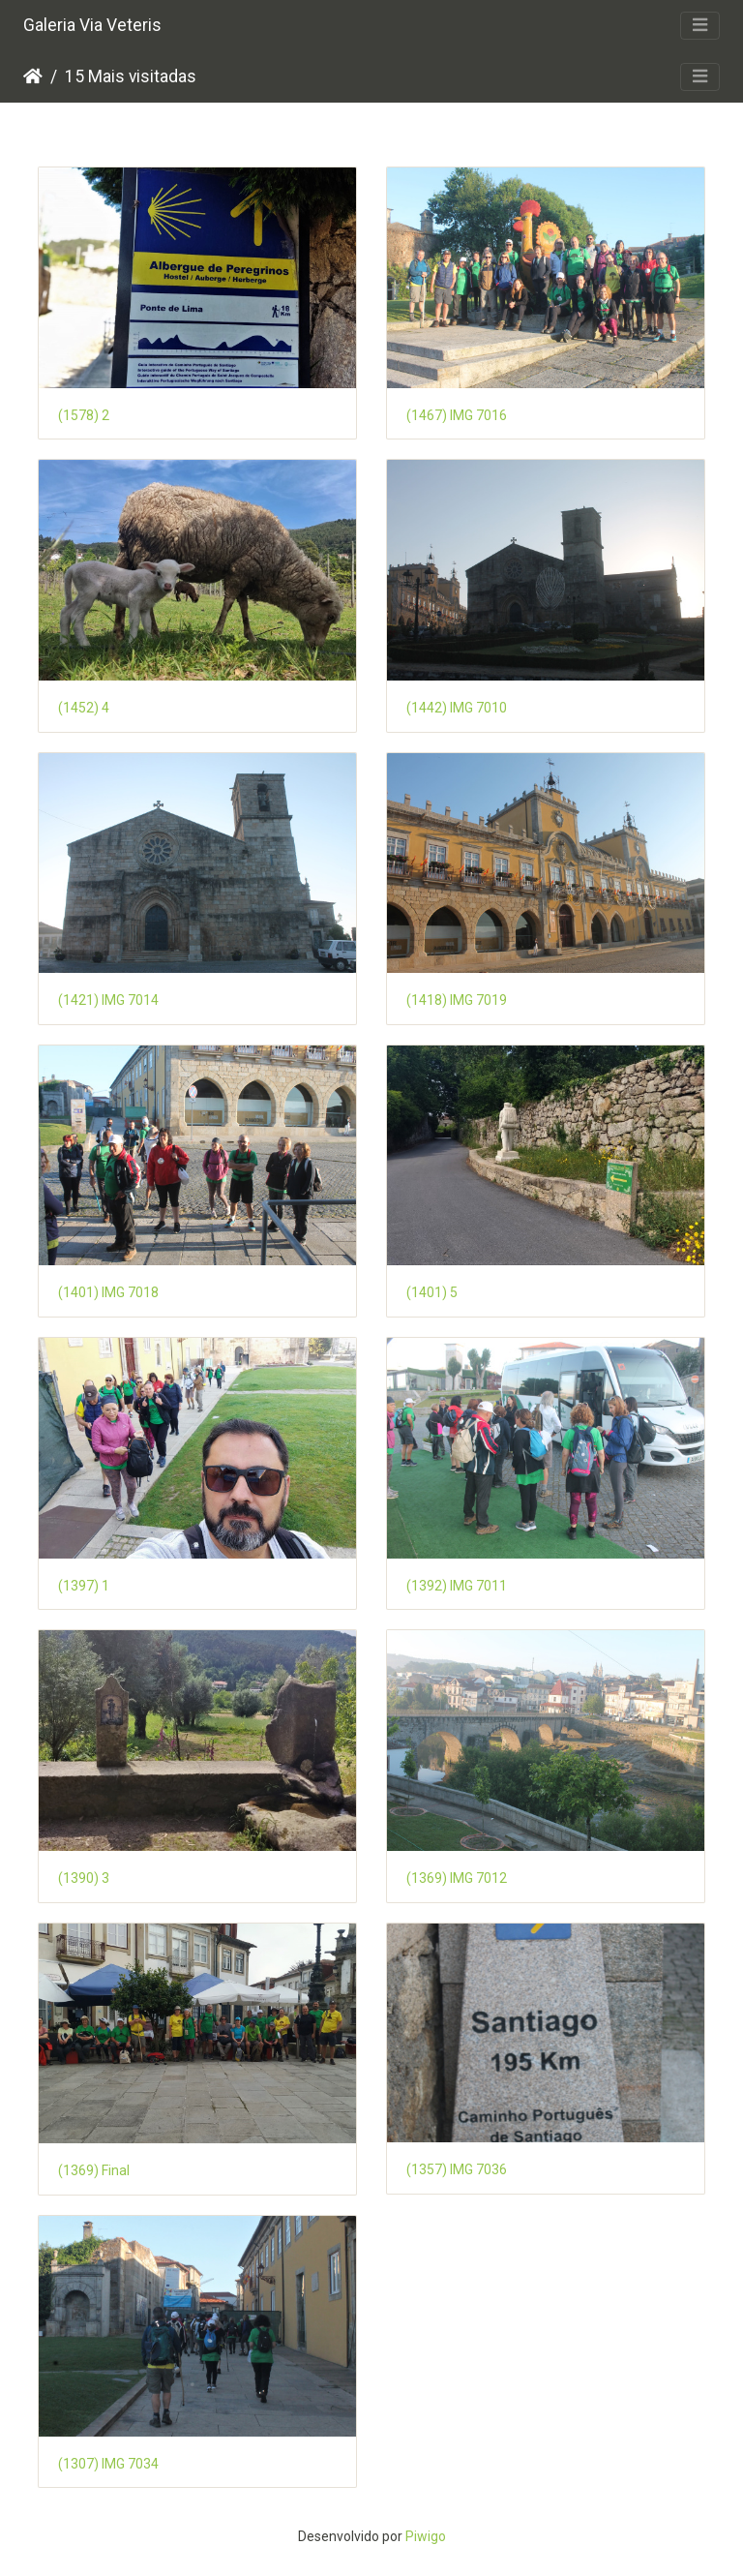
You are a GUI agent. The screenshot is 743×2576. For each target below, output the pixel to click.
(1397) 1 (83, 1585)
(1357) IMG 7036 (456, 2169)
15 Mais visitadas (130, 76)
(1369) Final (94, 2170)
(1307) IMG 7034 (108, 2463)
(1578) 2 (83, 415)
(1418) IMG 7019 (456, 1000)
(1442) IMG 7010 (456, 707)
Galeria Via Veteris (92, 25)
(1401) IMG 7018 (108, 1292)
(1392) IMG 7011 (456, 1585)
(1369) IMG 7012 (456, 1878)
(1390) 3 (83, 1878)
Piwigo (425, 2536)
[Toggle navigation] (700, 26)
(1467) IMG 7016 (456, 415)
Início (33, 76)
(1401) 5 (432, 1292)
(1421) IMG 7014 (108, 1000)
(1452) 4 (83, 707)
